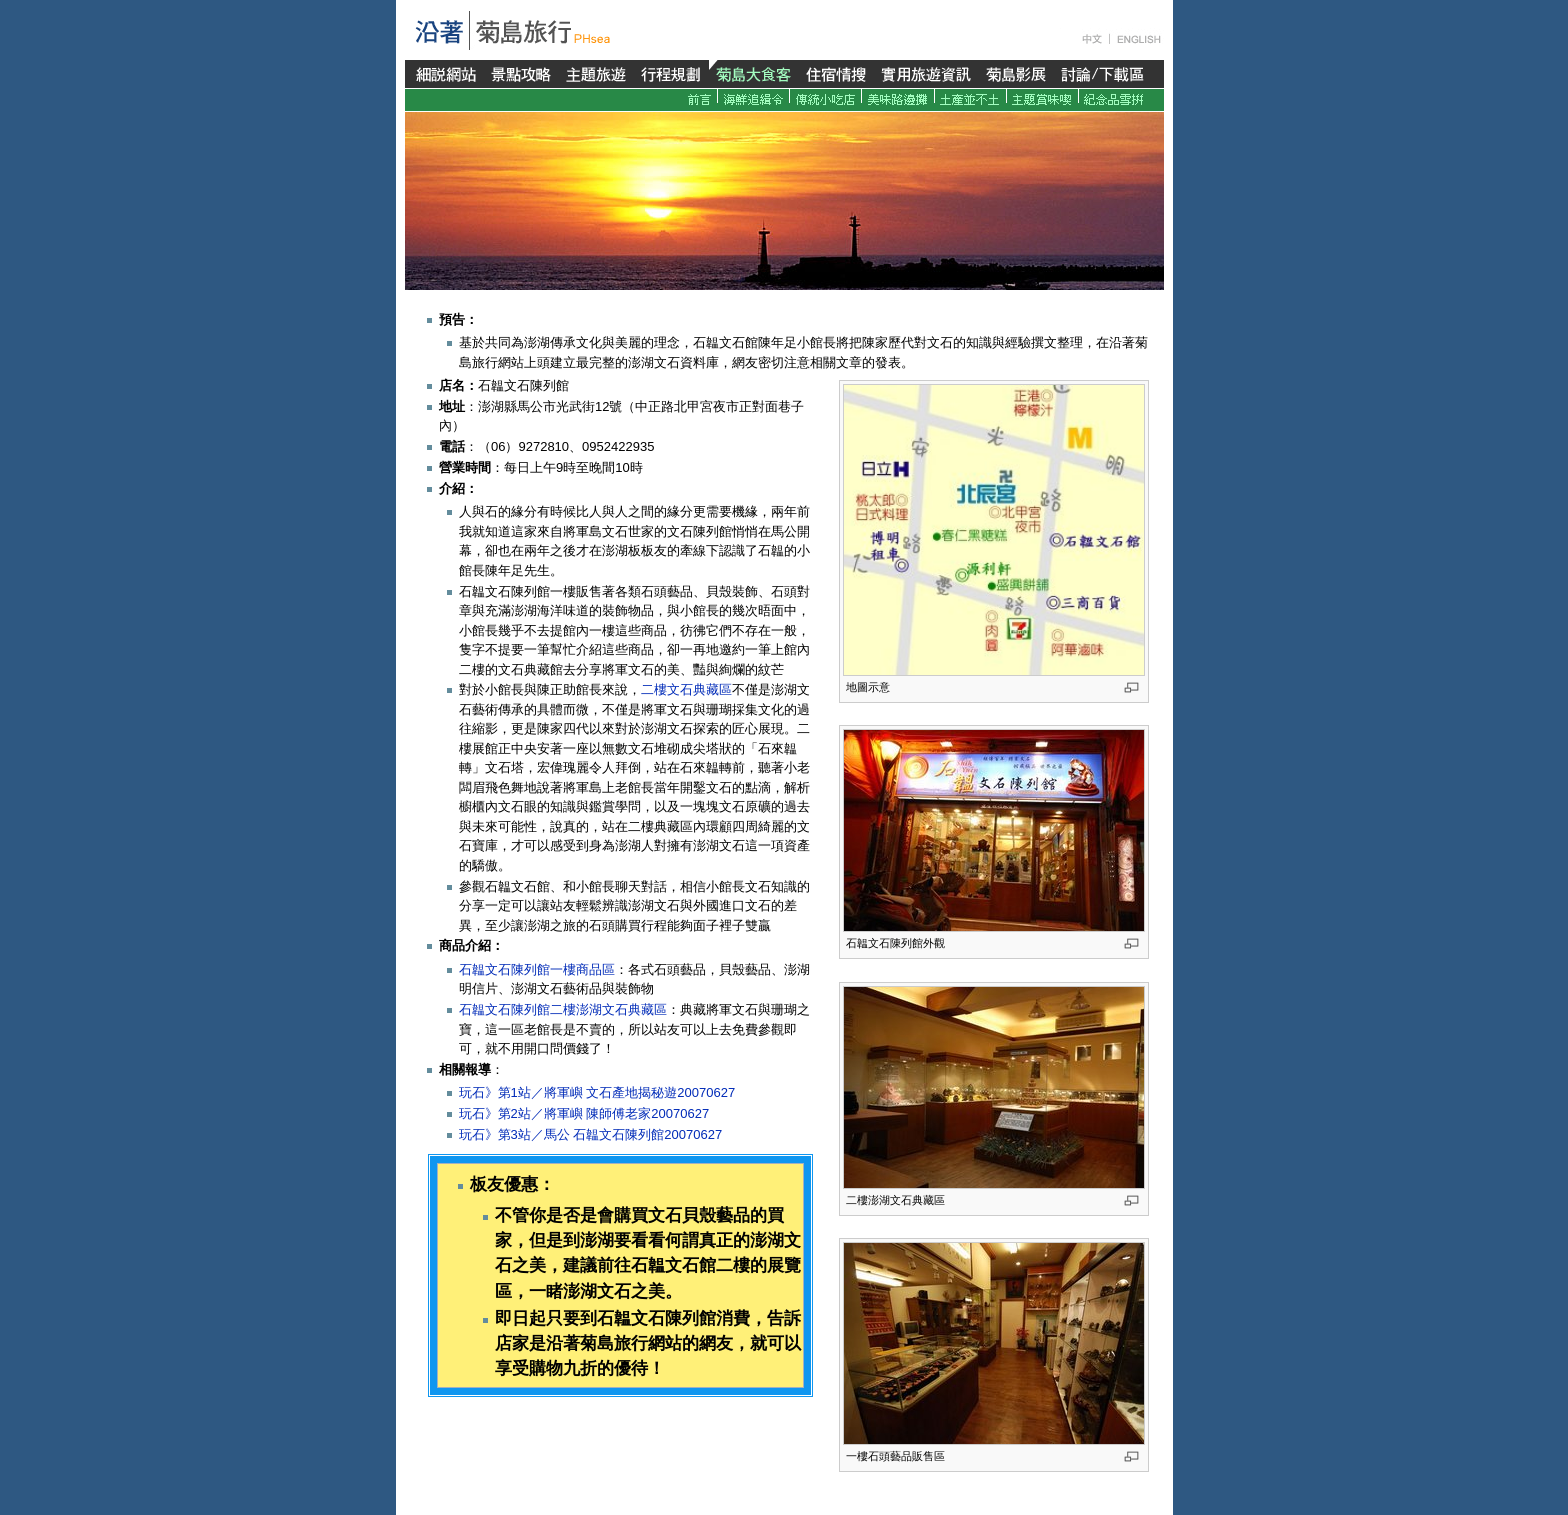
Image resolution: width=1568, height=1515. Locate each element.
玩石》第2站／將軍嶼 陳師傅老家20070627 (584, 1113)
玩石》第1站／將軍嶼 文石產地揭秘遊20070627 (597, 1092)
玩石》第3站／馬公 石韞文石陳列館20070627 (591, 1134)
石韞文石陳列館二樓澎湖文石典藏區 (563, 1009)
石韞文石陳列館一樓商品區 (537, 969)
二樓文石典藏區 (686, 689)
